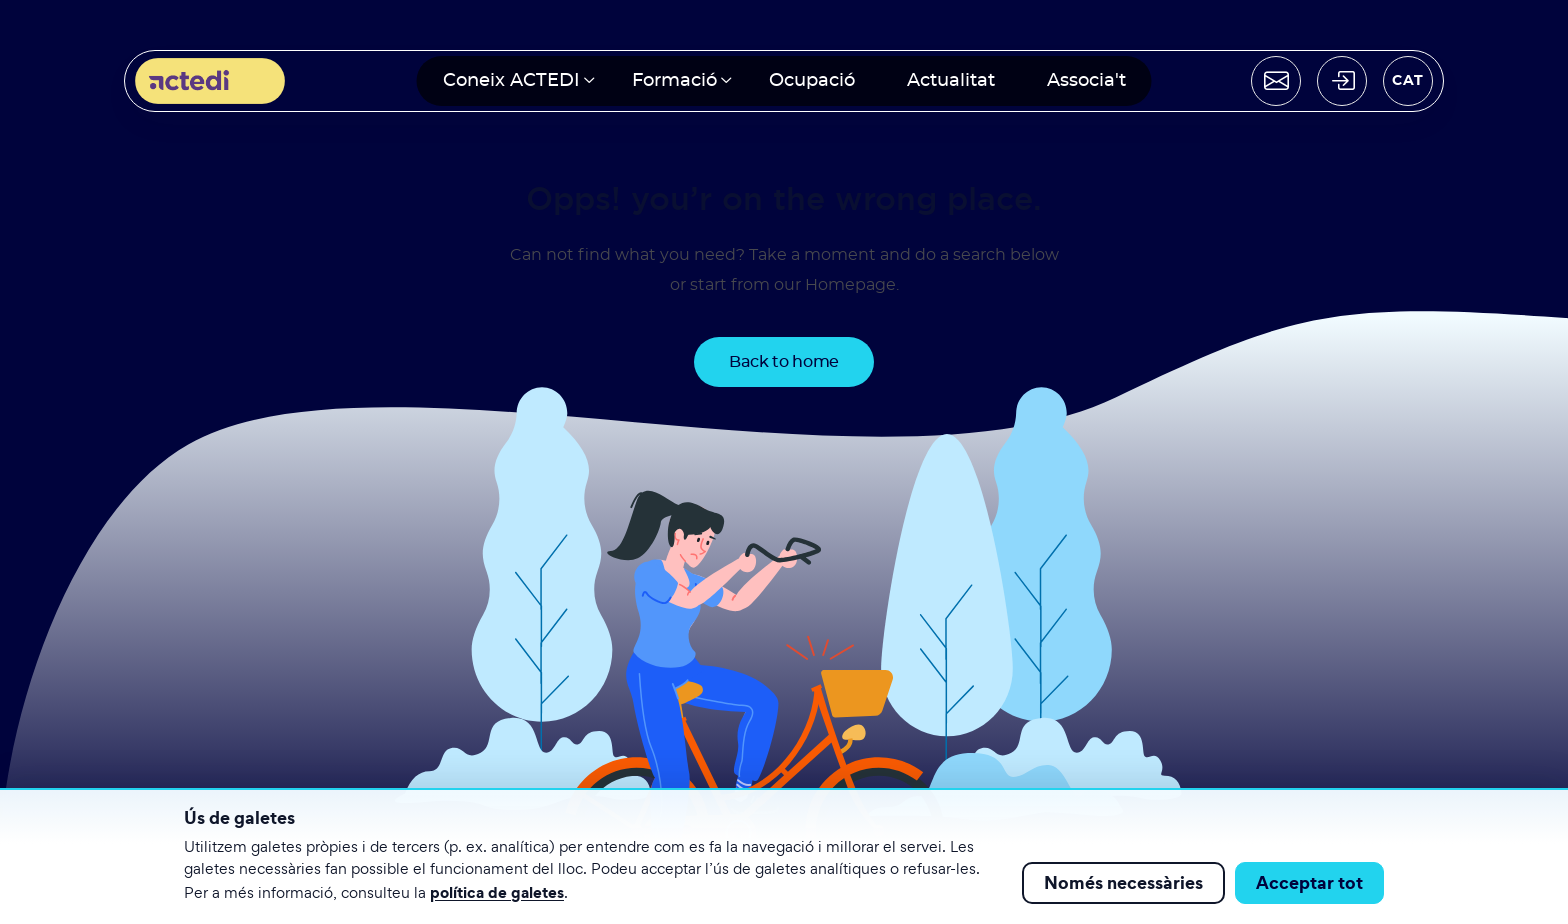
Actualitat (951, 81)
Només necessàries (1123, 882)
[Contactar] (1276, 81)
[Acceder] (1342, 81)
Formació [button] (674, 81)
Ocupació (812, 81)
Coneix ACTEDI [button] (511, 81)
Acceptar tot (1309, 882)
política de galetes (497, 892)
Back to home (784, 362)
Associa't (1086, 81)
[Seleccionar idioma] (1408, 81)
